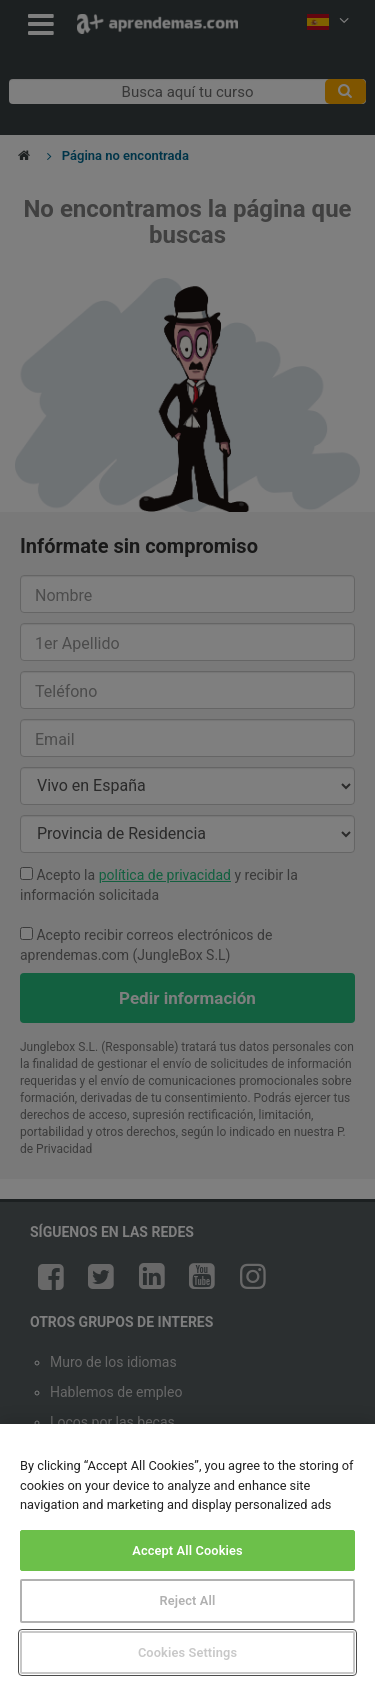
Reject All (188, 1600)
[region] (187, 1561)
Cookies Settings (187, 1652)
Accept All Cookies (187, 1550)
